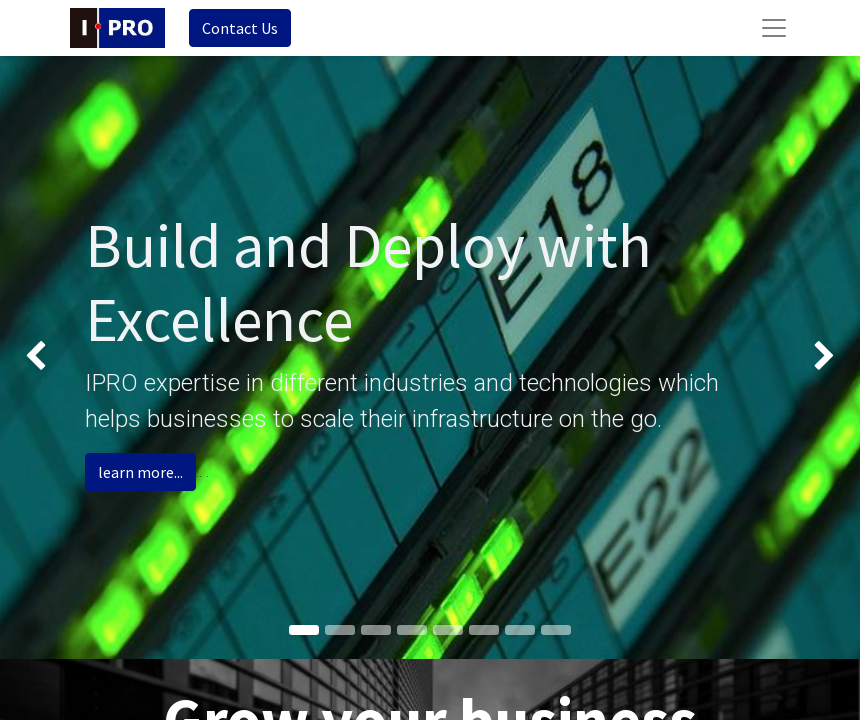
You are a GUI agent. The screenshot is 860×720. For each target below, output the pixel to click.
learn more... (140, 472)
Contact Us (240, 28)
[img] (34, 357)
